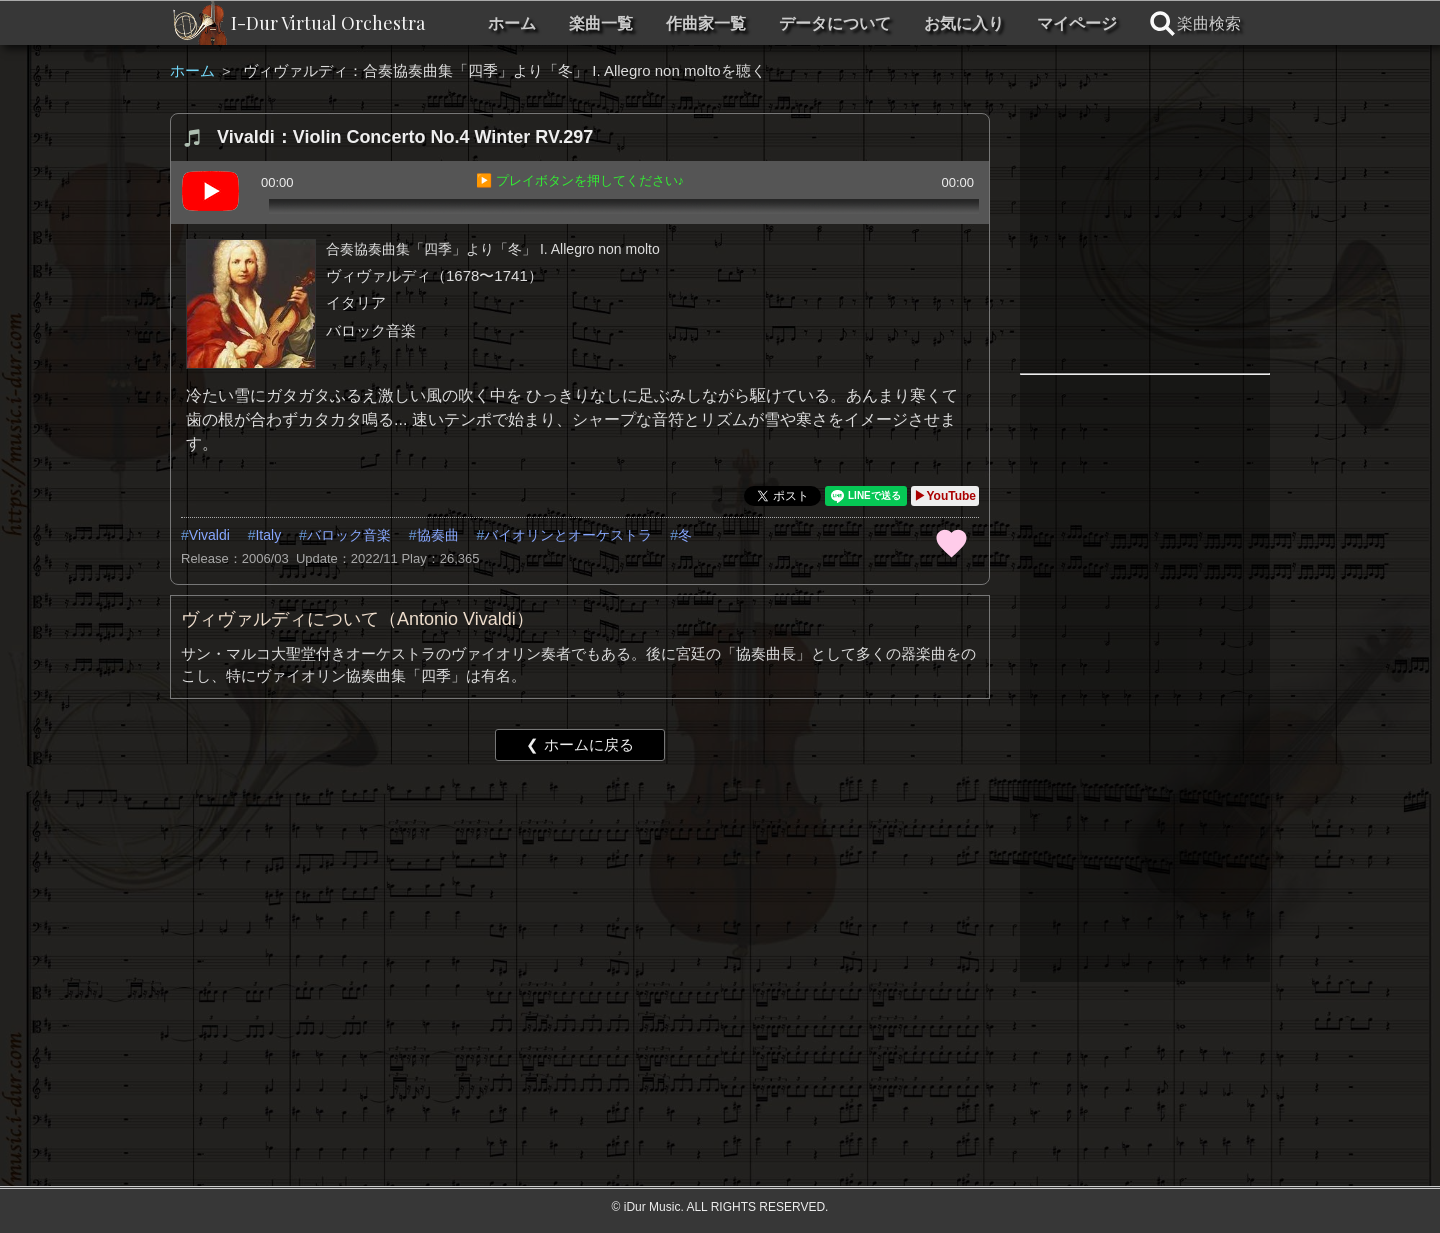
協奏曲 (438, 535)
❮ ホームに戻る (579, 744)
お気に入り (964, 23)
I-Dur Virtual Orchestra (328, 23)
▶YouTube (945, 496)
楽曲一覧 (601, 23)
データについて (835, 23)
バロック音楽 (349, 535)
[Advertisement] (580, 931)
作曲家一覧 (706, 23)
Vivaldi (209, 535)
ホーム (512, 23)
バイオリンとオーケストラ (568, 535)
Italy (268, 535)
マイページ (1077, 23)
